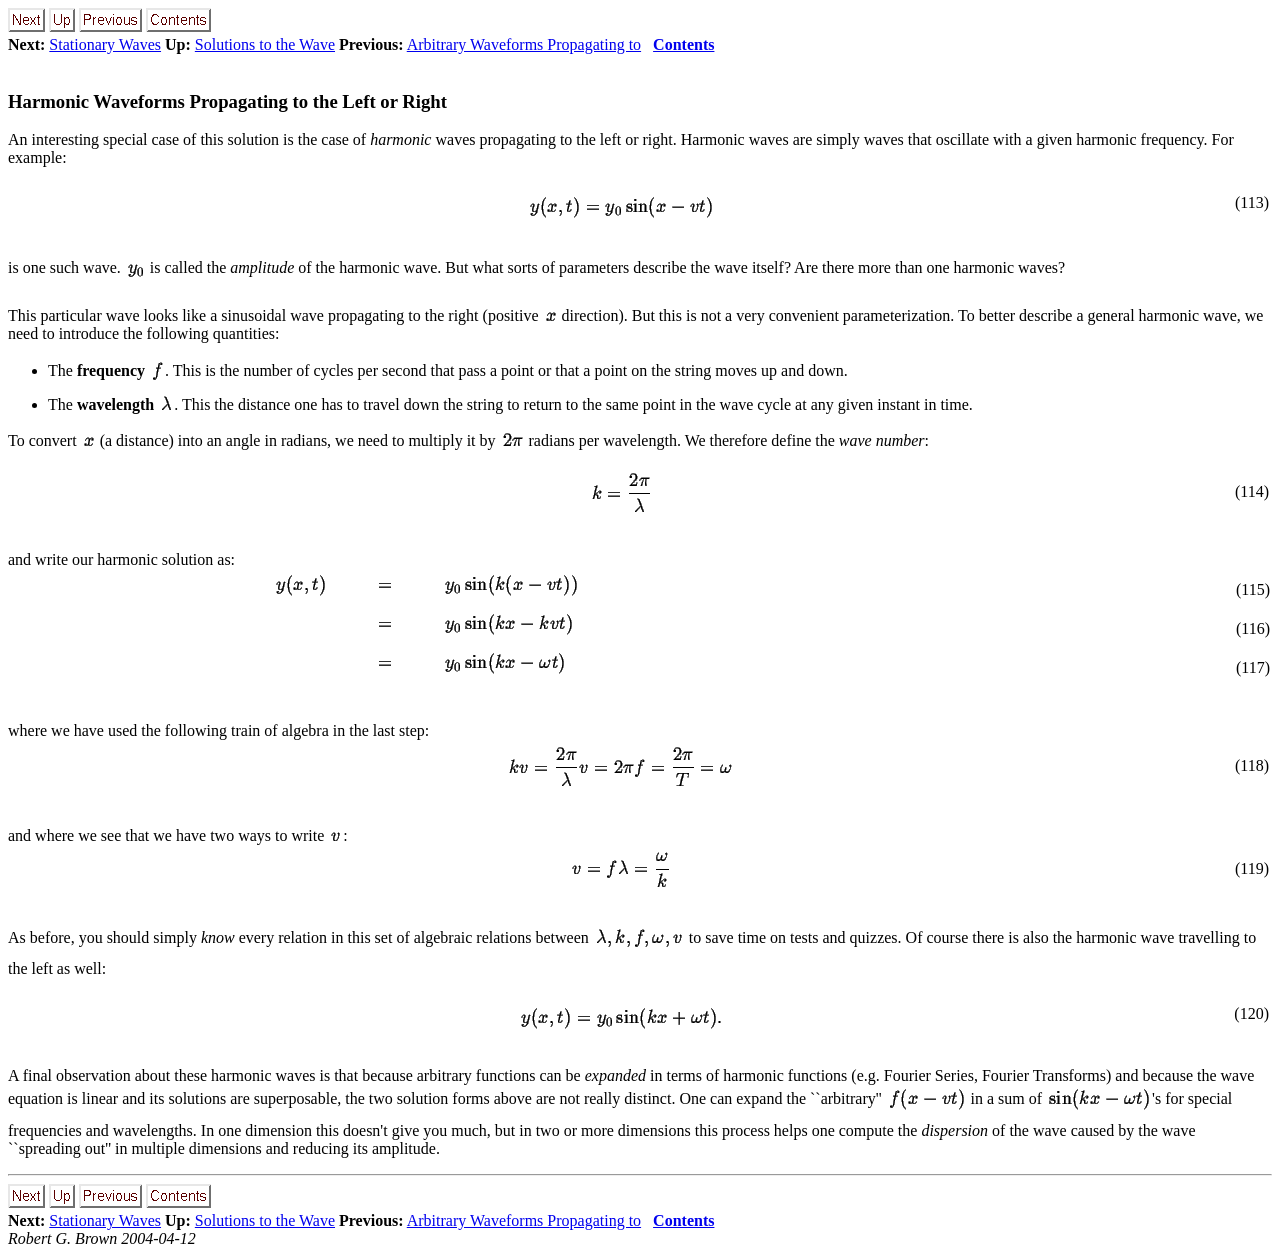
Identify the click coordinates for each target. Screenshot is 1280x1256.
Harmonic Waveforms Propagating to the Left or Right (227, 101)
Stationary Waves (105, 44)
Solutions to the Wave (265, 44)
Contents (683, 44)
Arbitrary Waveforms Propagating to (524, 44)
